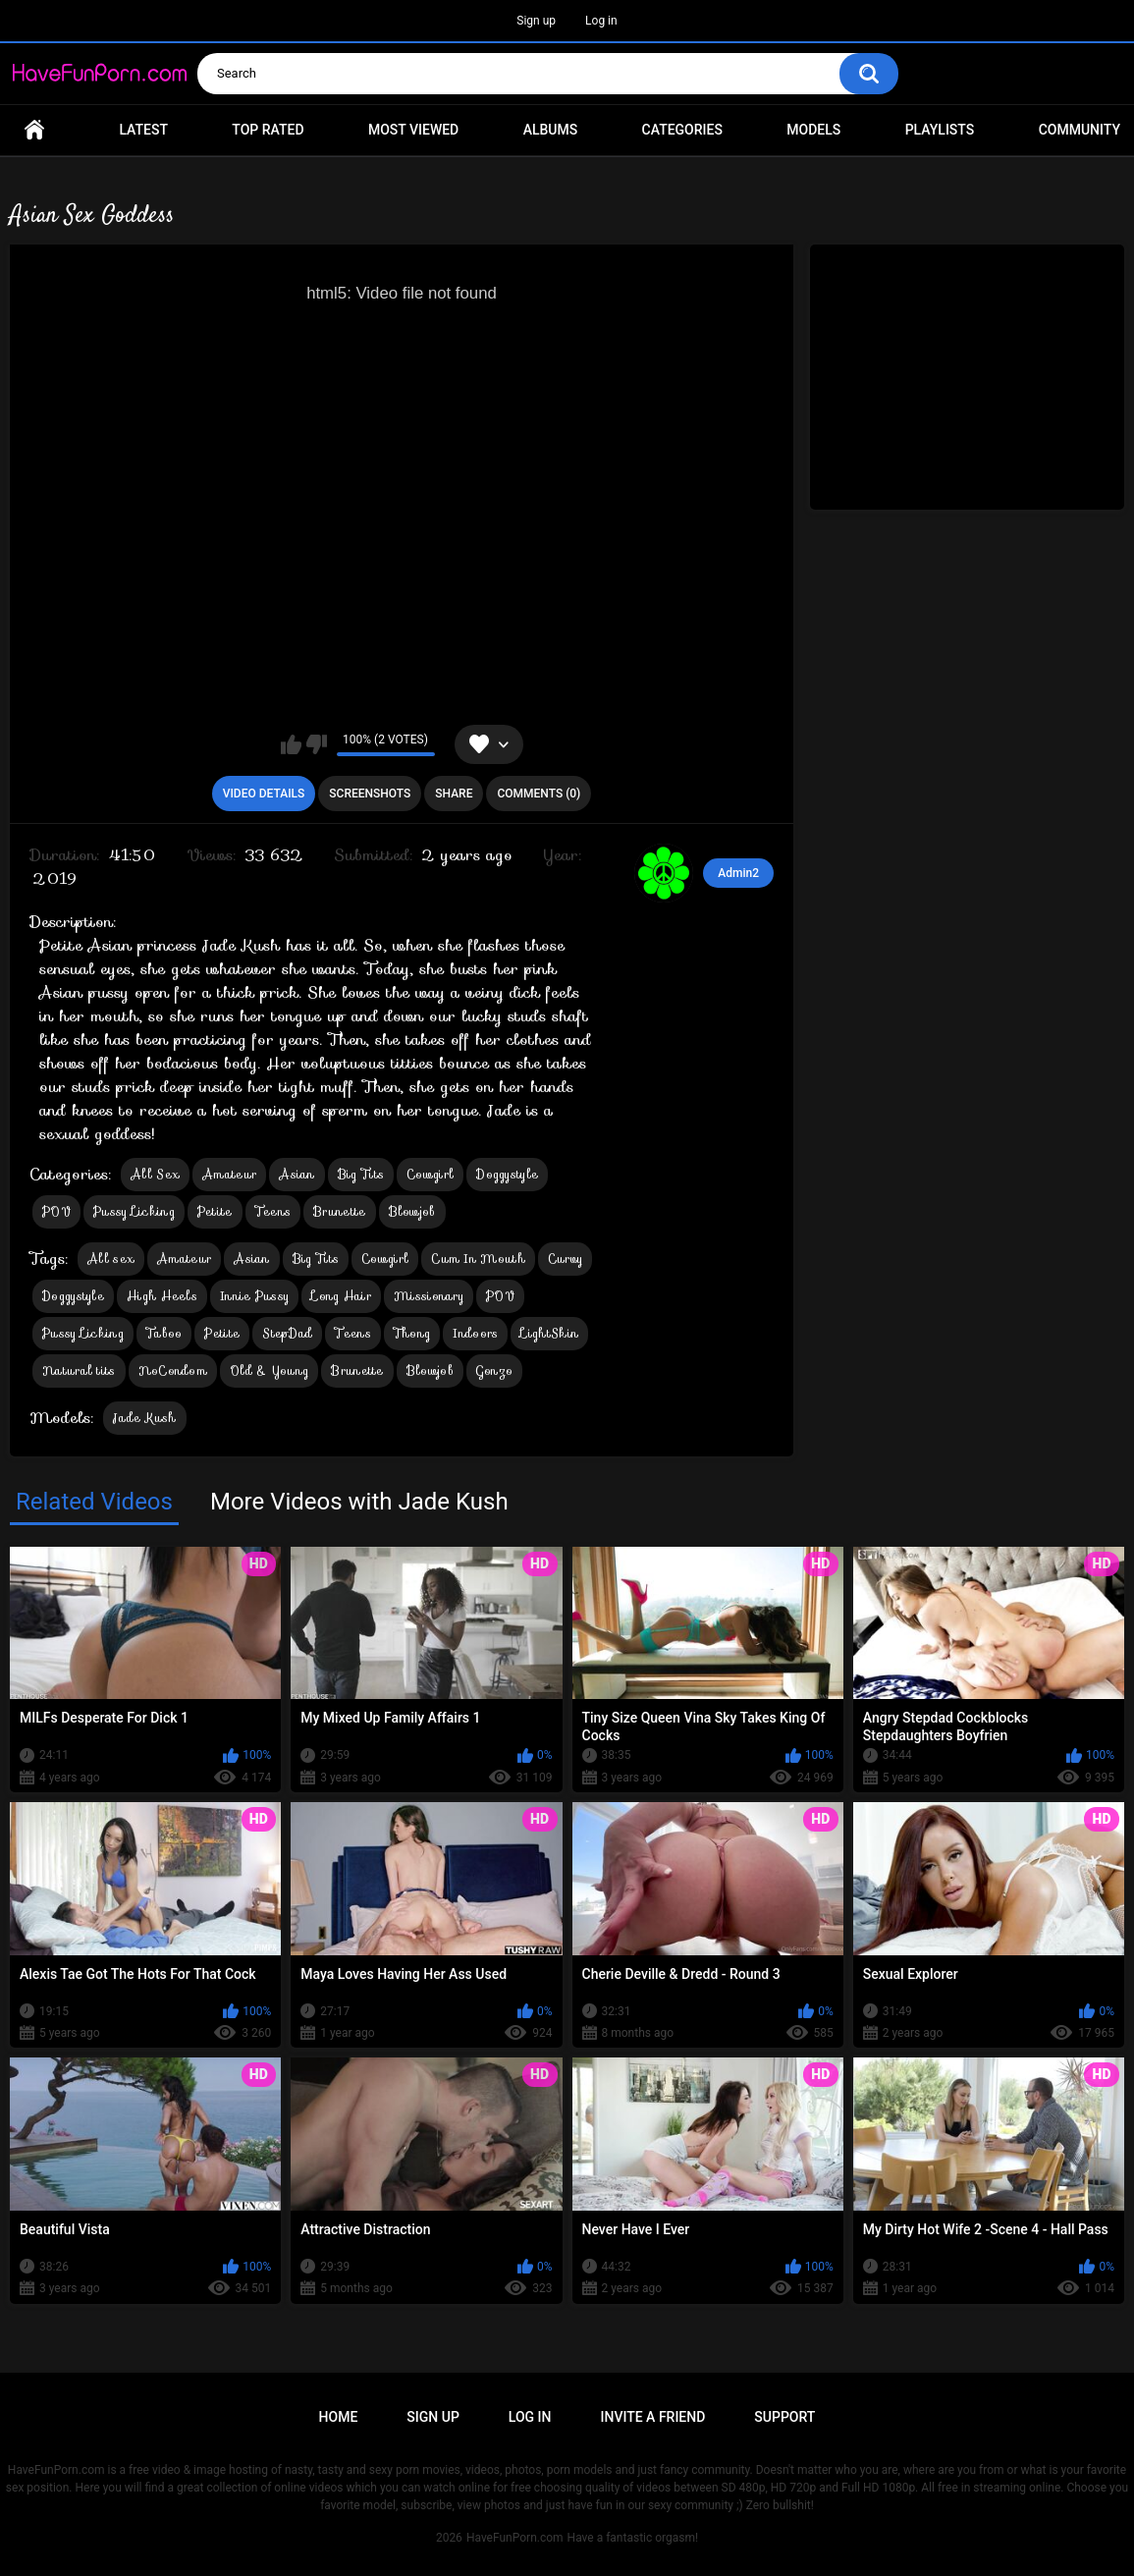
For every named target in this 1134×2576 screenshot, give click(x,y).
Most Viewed (413, 129)
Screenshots (369, 793)
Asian (297, 1174)
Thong (412, 1333)
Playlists (940, 129)
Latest (143, 129)
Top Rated (267, 129)
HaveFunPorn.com (515, 2538)
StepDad (287, 1333)
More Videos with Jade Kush (359, 1501)
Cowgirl (430, 1174)
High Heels (162, 1296)
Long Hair (341, 1296)
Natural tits (79, 1370)
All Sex (155, 1174)
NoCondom (172, 1370)
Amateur (229, 1174)
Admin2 (738, 873)
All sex (111, 1258)
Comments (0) (538, 793)
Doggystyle (507, 1174)
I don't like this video (316, 744)
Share (453, 793)
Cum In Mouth (478, 1258)
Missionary (428, 1296)
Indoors (475, 1333)
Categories (682, 129)
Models (813, 129)
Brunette (339, 1211)
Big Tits (361, 1174)
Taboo (164, 1333)
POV (56, 1211)
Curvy (565, 1258)
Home (34, 130)
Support (784, 2417)
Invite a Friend (653, 2417)
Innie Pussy (254, 1296)
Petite (215, 1211)
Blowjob (412, 1211)
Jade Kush (145, 1417)
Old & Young (269, 1370)
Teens (273, 1211)
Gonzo (494, 1370)
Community (1079, 129)
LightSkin (549, 1333)
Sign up (536, 20)
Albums (550, 129)
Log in (601, 20)
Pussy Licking (134, 1211)
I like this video (291, 744)
